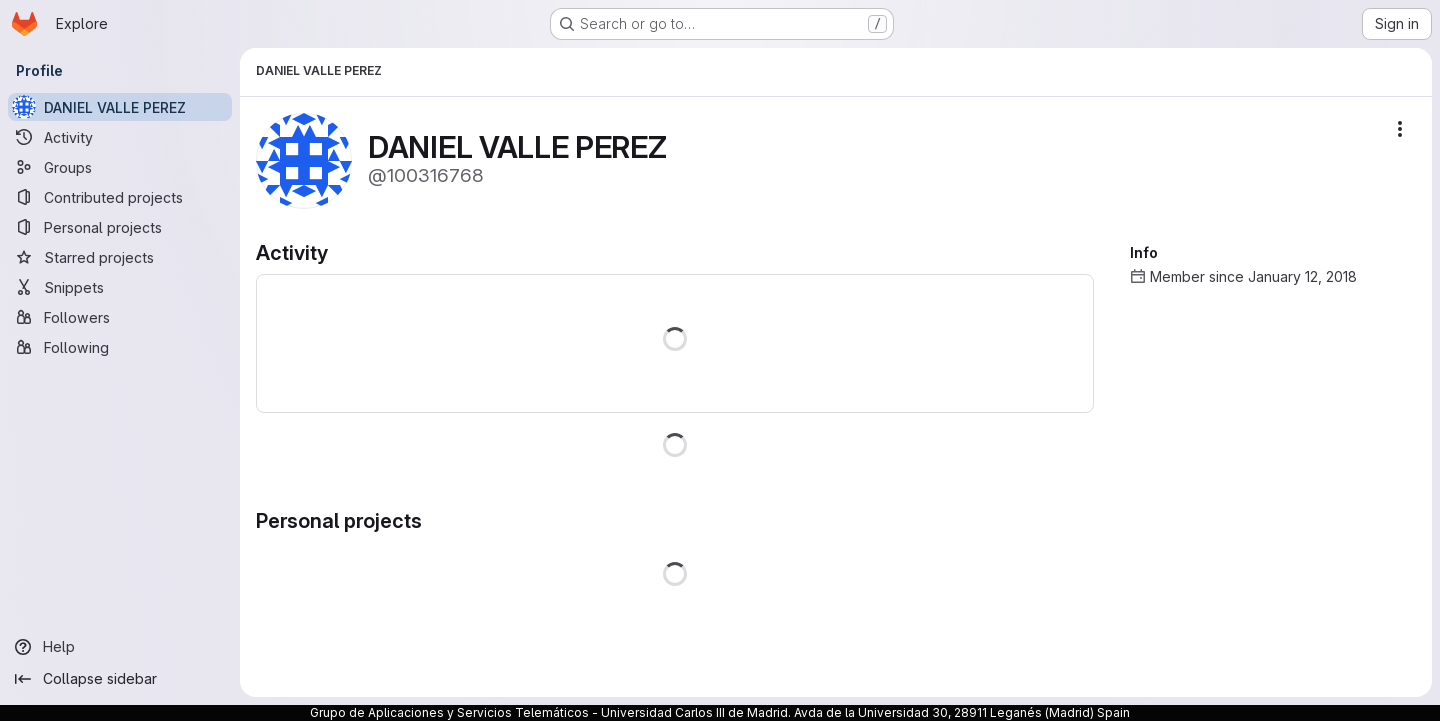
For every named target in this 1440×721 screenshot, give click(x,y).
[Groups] (120, 167)
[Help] (120, 647)
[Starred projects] (120, 257)
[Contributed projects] (120, 197)
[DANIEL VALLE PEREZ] (120, 107)
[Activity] (120, 137)
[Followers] (120, 317)
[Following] (120, 347)
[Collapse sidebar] (120, 679)
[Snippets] (120, 287)
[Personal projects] (120, 227)
